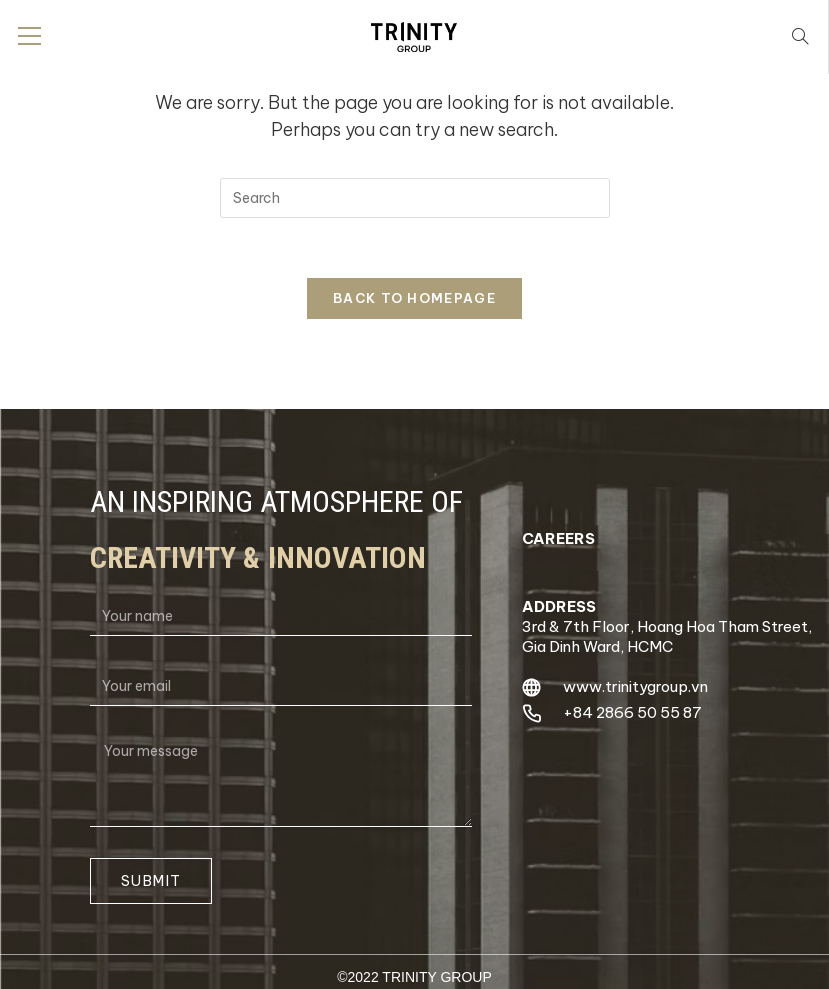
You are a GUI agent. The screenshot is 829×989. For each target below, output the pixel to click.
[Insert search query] (415, 198)
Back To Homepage (414, 298)
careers (558, 538)
